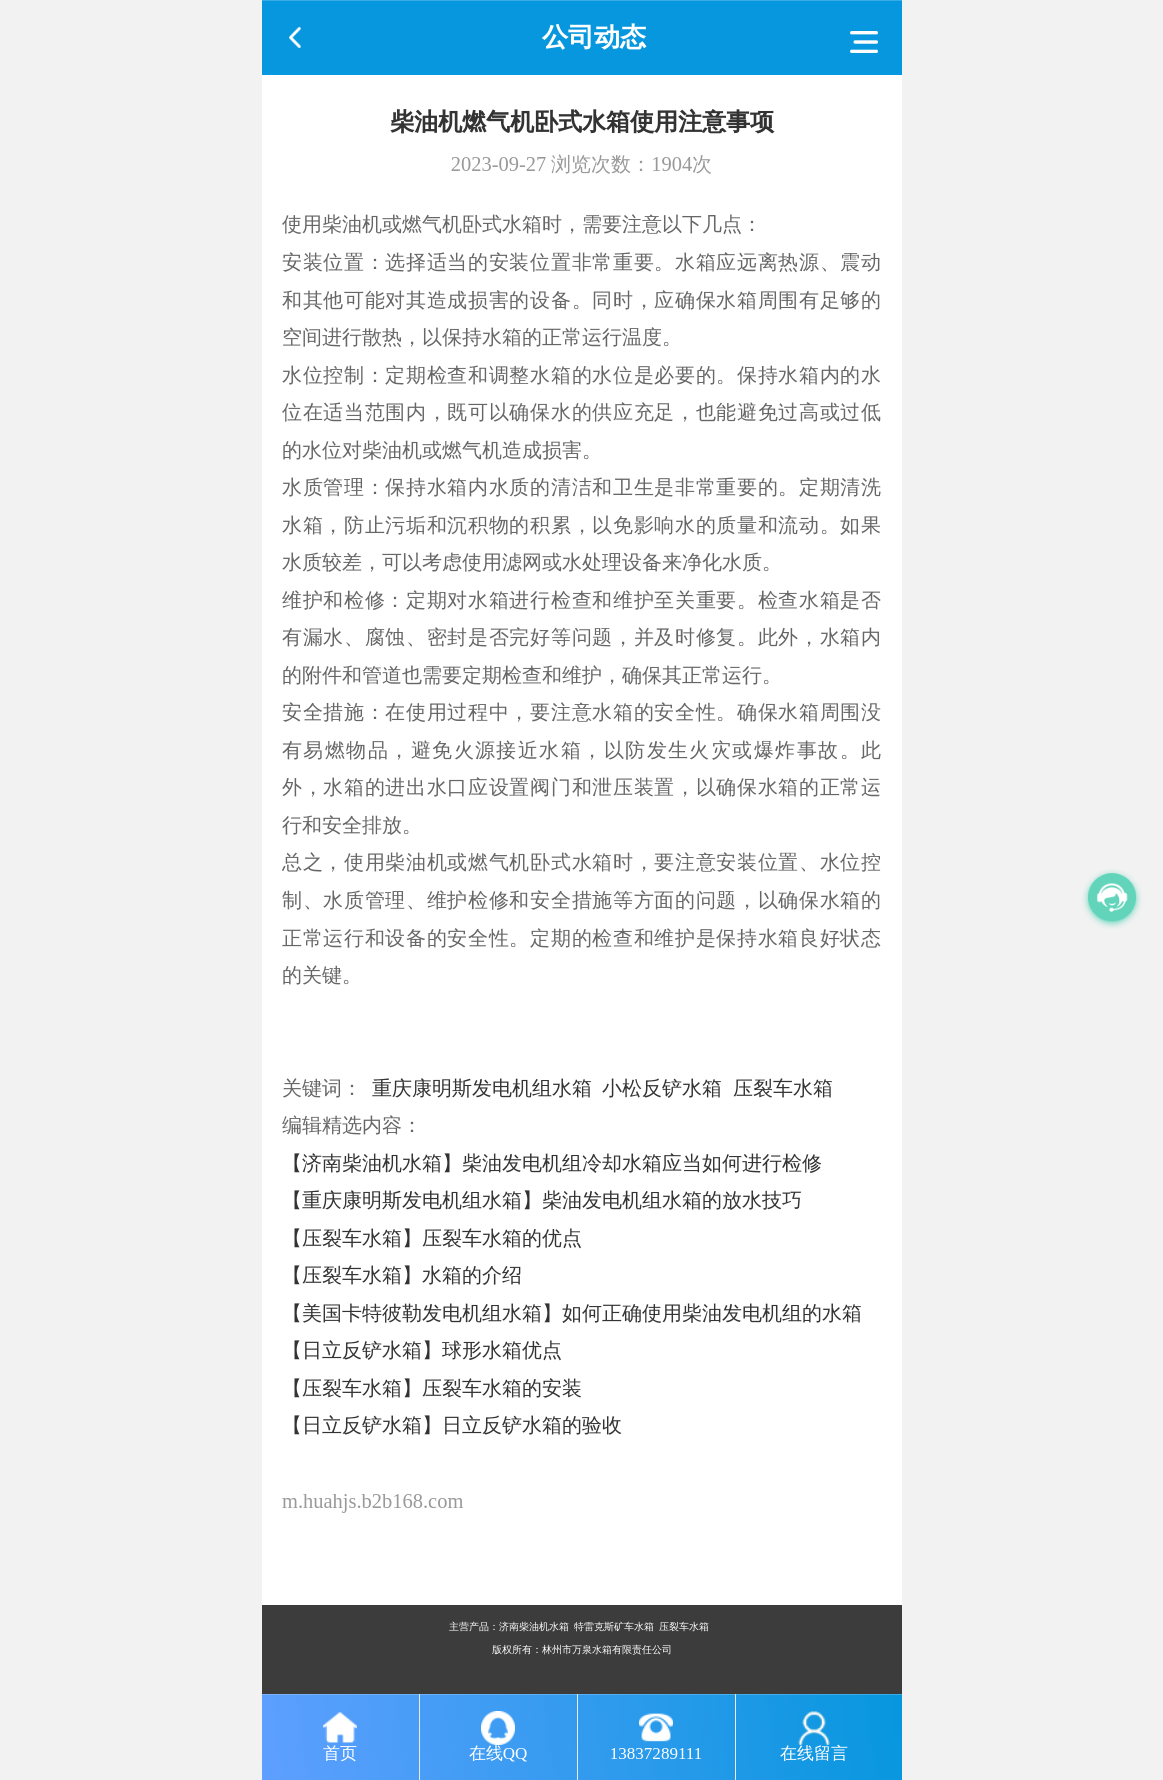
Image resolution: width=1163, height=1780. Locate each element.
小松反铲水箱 (662, 1088)
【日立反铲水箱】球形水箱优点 (422, 1350)
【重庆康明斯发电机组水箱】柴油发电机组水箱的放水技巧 (542, 1200)
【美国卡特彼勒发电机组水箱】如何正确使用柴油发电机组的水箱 (572, 1313)
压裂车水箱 (783, 1088)
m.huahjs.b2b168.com (372, 1501)
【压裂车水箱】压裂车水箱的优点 (432, 1238)
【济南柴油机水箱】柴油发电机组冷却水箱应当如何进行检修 (552, 1163)
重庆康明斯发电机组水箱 (482, 1088)
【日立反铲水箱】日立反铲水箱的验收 (452, 1425)
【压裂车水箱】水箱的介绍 (402, 1275)
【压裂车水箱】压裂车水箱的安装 (432, 1388)
